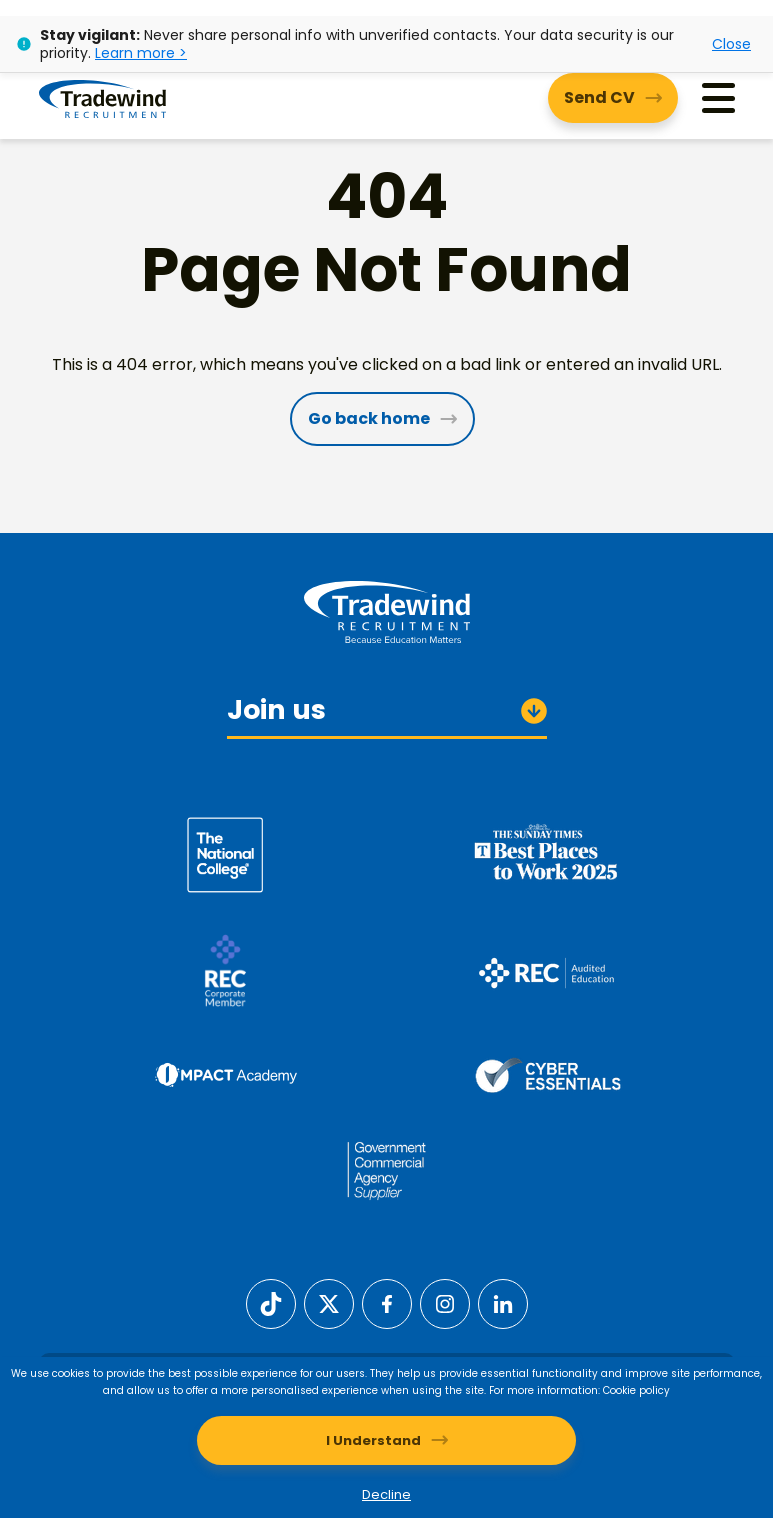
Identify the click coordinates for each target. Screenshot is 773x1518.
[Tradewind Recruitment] (102, 98)
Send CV (599, 97)
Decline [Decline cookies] (386, 1494)
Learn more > (141, 53)
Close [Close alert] (731, 44)
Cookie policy (636, 1390)
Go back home (369, 418)
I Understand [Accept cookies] (373, 1440)
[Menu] (718, 98)
